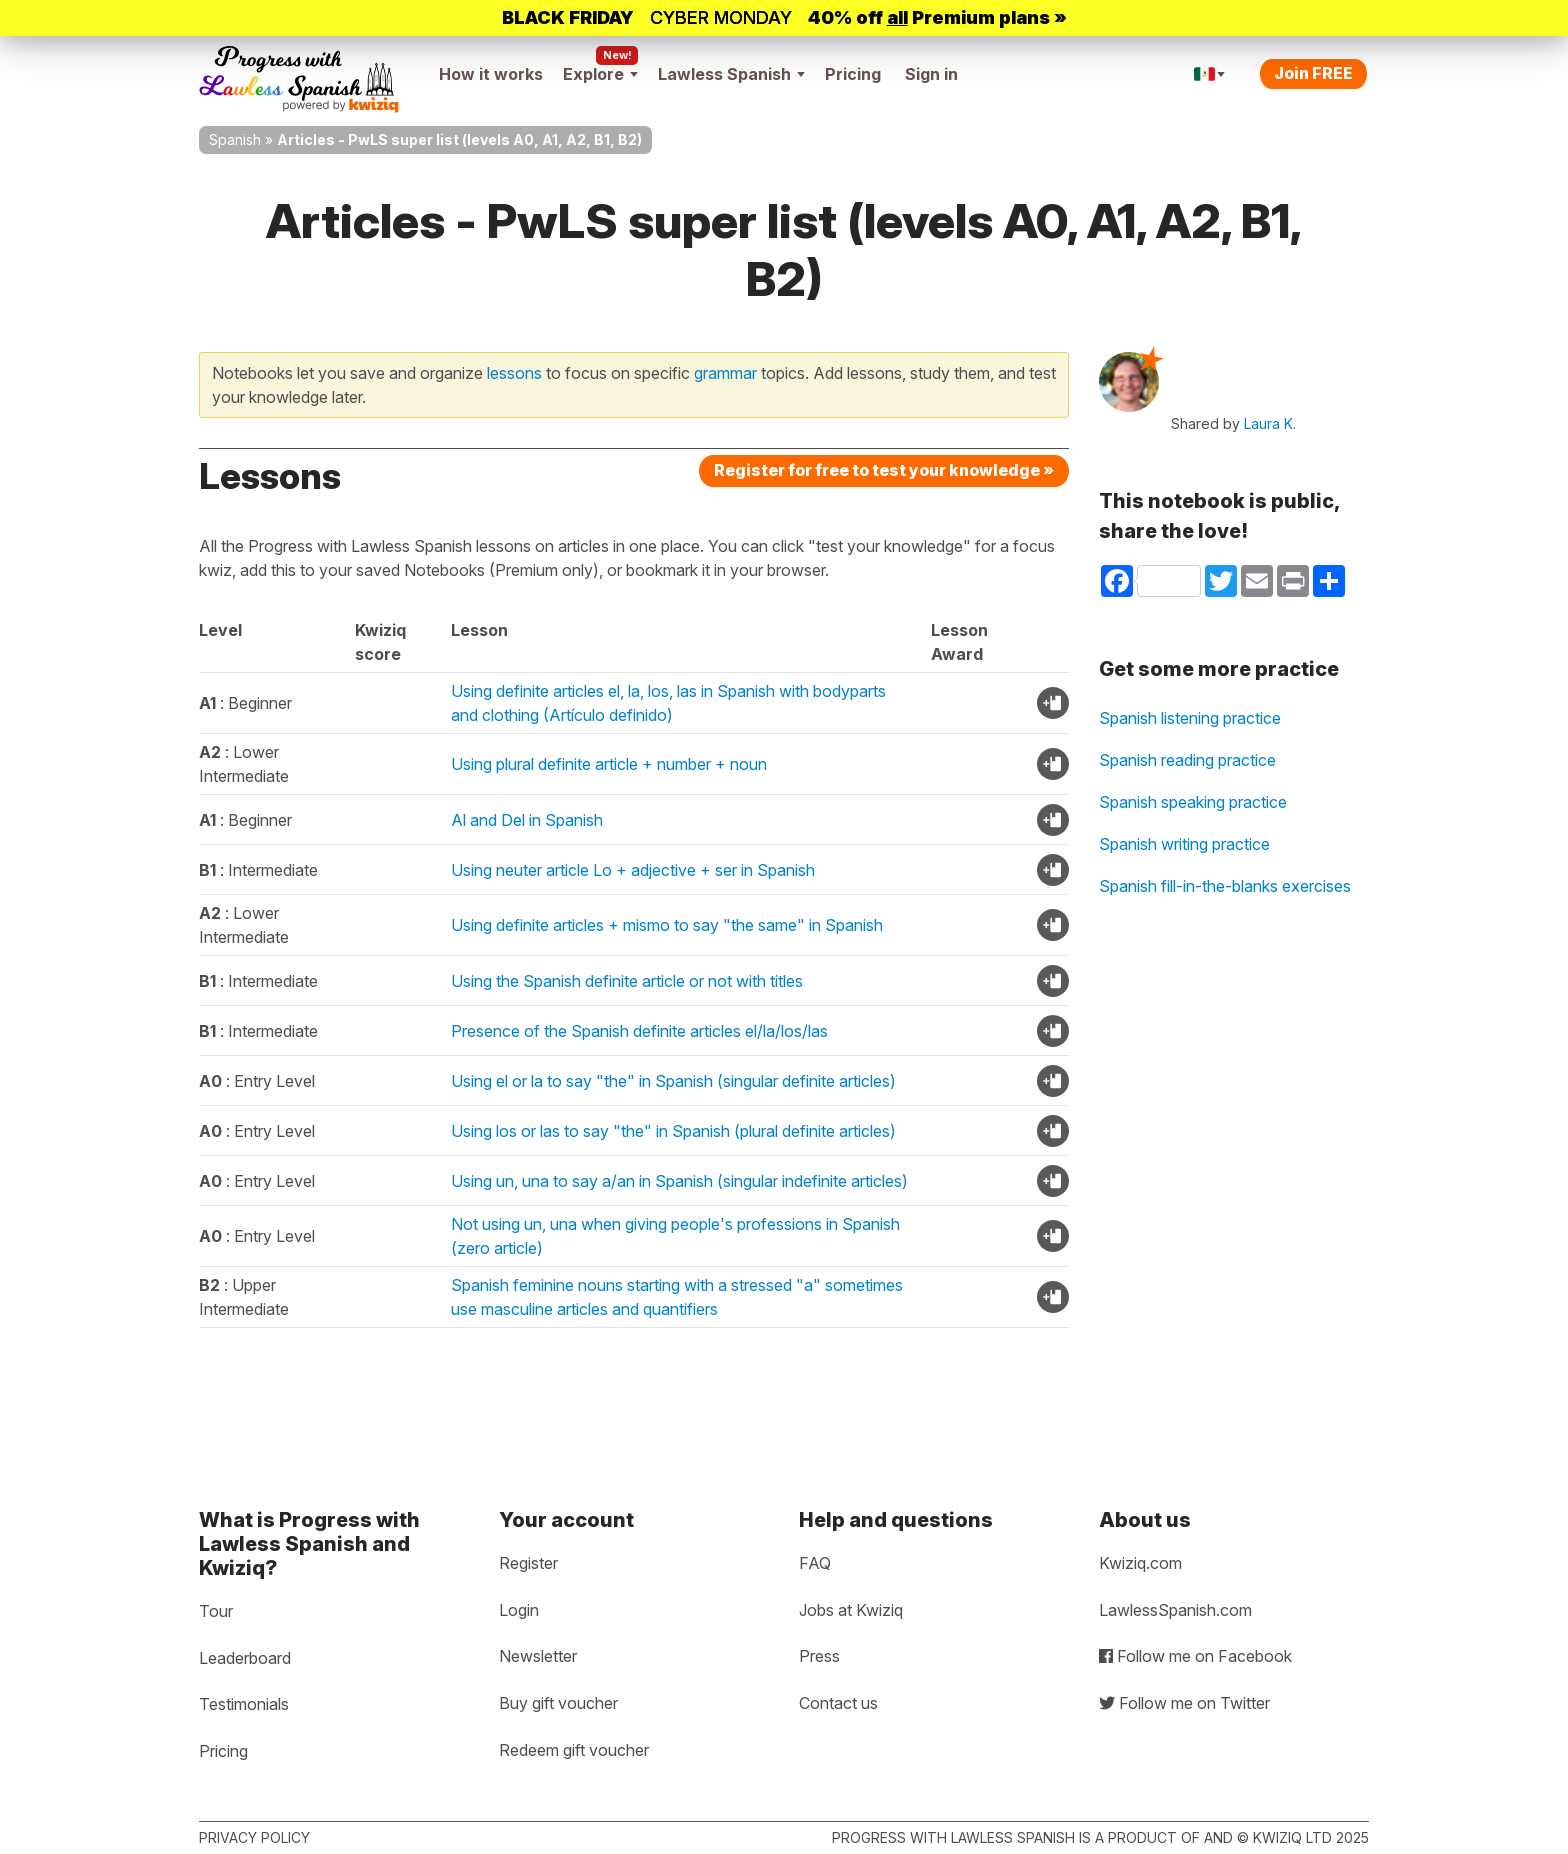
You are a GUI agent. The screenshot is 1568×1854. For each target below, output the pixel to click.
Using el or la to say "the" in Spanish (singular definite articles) (673, 1081)
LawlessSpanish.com (1175, 1610)
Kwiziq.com (1140, 1563)
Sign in (931, 74)
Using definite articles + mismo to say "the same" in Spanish (667, 925)
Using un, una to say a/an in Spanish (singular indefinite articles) (679, 1181)
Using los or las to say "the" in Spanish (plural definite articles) (673, 1131)
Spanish (235, 139)
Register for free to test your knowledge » (884, 470)
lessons (514, 373)
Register (528, 1563)
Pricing (853, 74)
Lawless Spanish (731, 74)
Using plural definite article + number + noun (609, 764)
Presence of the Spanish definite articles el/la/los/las (639, 1031)
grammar (725, 373)
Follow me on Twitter (1184, 1703)
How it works (491, 74)
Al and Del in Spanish (527, 820)
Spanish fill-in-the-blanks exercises (1225, 886)
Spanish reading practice (1187, 760)
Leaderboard (245, 1658)
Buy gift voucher (558, 1703)
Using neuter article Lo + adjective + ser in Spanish (633, 870)
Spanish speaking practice (1193, 802)
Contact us (838, 1703)
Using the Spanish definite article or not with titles (627, 981)
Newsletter (538, 1656)
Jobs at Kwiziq (851, 1610)
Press (819, 1656)
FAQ (815, 1563)
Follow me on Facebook (1195, 1656)
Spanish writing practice (1184, 844)
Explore (600, 74)
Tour (216, 1611)
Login (519, 1610)
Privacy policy (254, 1837)
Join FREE (1313, 73)
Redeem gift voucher (574, 1750)
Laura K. (1270, 423)
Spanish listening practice (1190, 718)
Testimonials (244, 1704)
